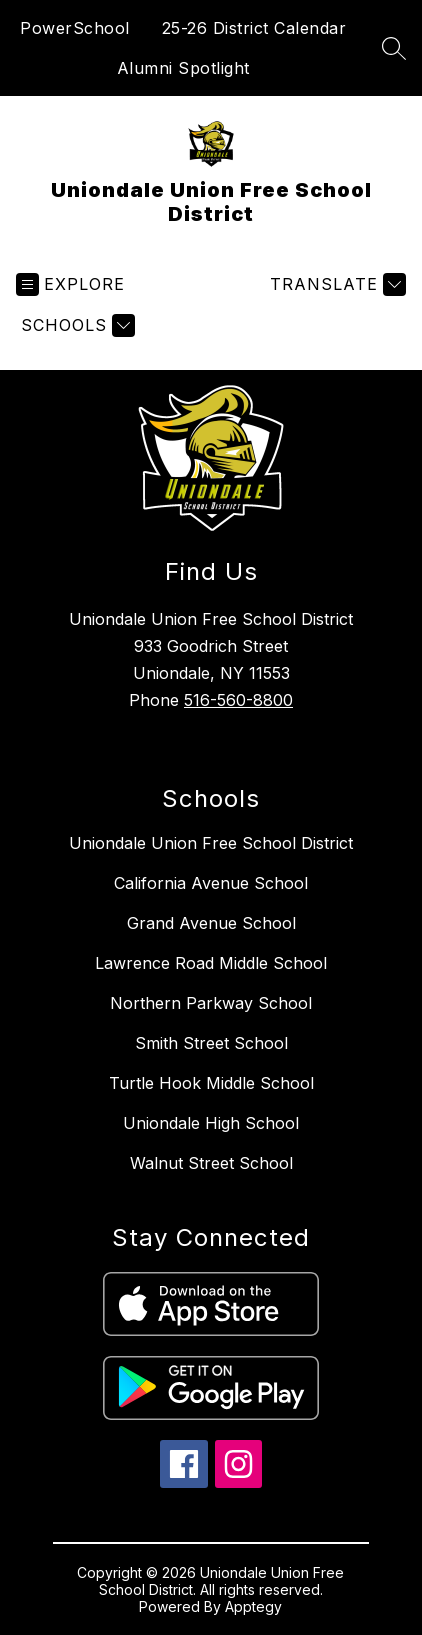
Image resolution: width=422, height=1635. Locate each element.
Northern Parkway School (211, 1003)
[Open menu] (70, 284)
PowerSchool (75, 28)
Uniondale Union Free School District (211, 843)
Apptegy (253, 1606)
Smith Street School (211, 1043)
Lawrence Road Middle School (211, 963)
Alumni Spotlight (183, 68)
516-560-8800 (238, 700)
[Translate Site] (335, 284)
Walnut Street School (211, 1163)
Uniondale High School (211, 1123)
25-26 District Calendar (254, 28)
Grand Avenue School (211, 923)
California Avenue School (211, 883)
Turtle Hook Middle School (211, 1083)
